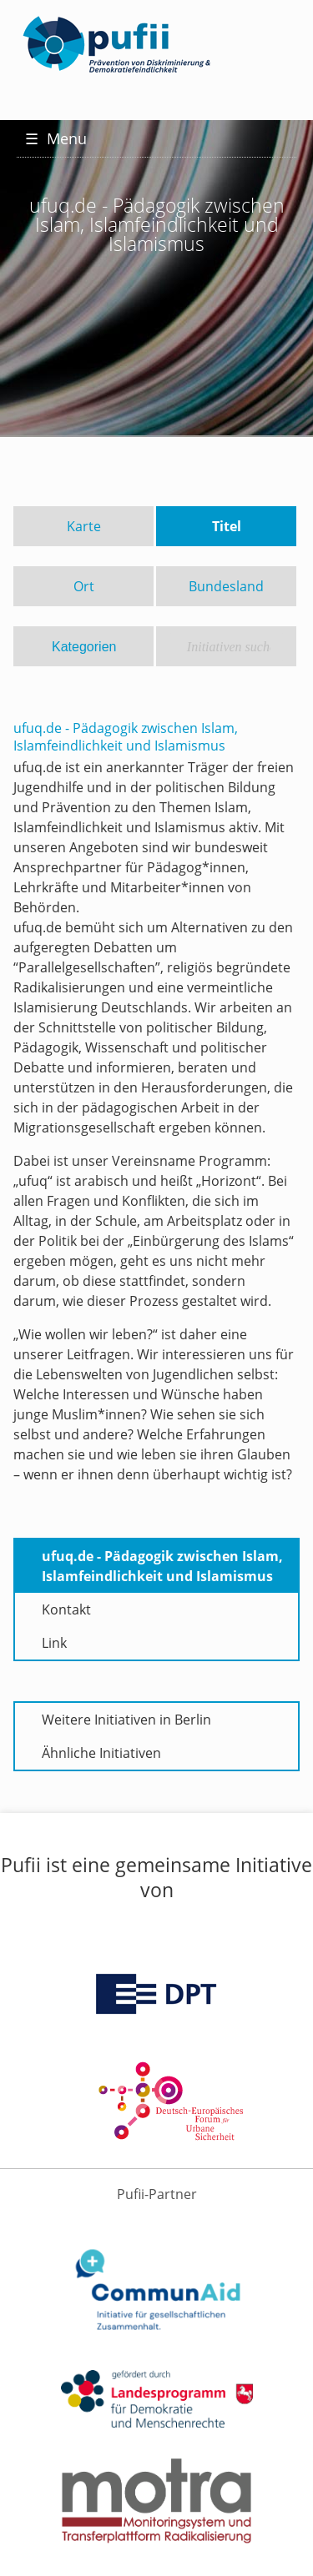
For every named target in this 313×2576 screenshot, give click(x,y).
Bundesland (226, 586)
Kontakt (66, 1609)
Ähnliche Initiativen (101, 1753)
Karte (84, 526)
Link (54, 1643)
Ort (83, 586)
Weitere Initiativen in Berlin (126, 1719)
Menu (56, 138)
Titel (226, 526)
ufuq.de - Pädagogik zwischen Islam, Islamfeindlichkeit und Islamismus (162, 1566)
